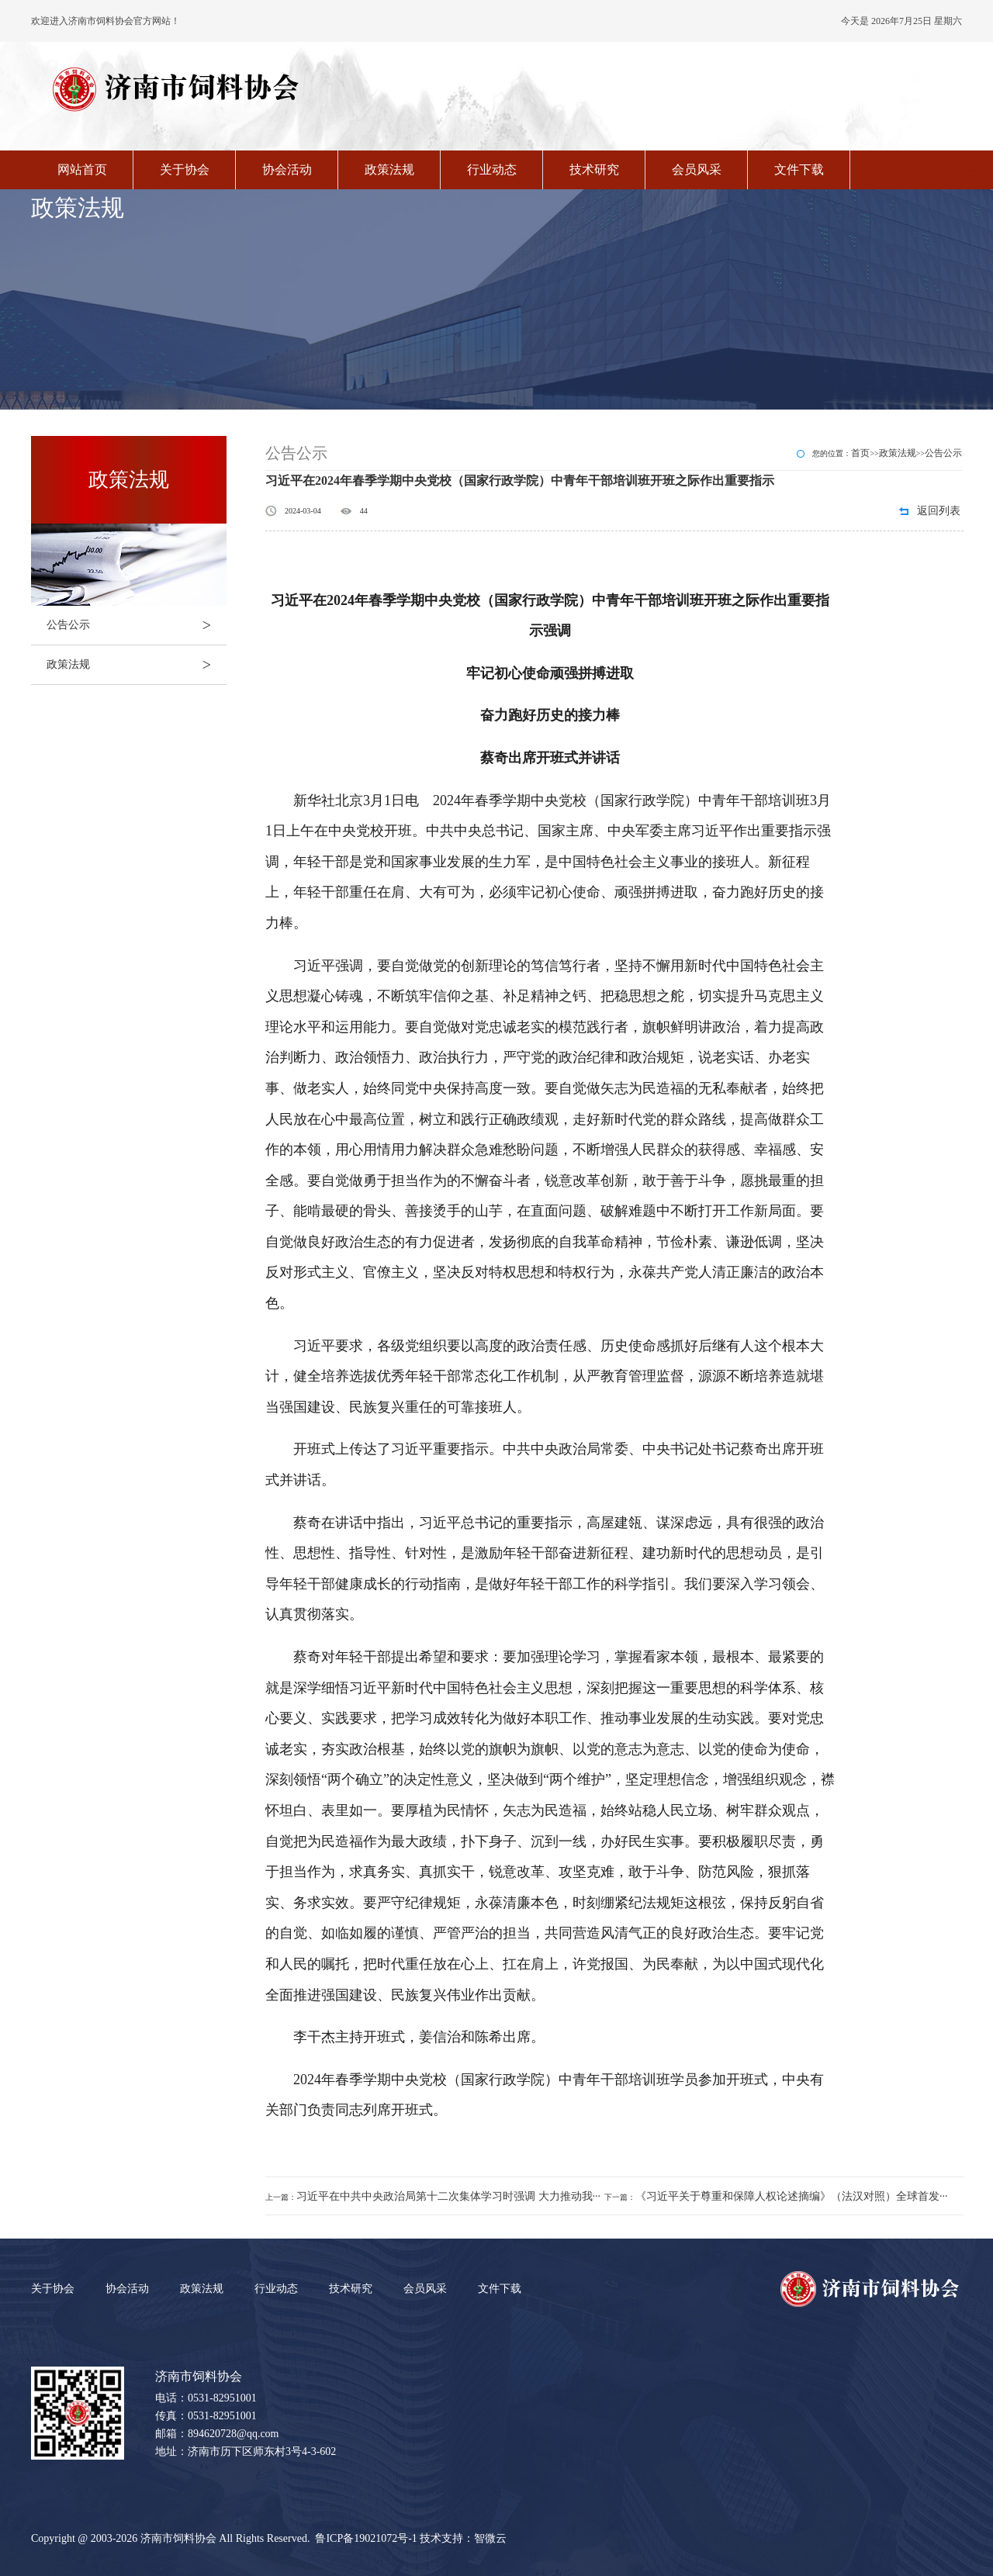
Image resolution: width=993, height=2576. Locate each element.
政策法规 (389, 169)
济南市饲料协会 (178, 2538)
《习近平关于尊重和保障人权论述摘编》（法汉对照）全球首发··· (791, 2196)
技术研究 (594, 169)
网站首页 (82, 169)
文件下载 (799, 169)
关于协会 (184, 169)
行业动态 (492, 169)
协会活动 (287, 169)
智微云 (490, 2538)
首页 (860, 453)
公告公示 (137, 625)
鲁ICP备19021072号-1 (366, 2538)
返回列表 (938, 511)
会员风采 (696, 169)
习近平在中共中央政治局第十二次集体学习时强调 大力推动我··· (448, 2196)
